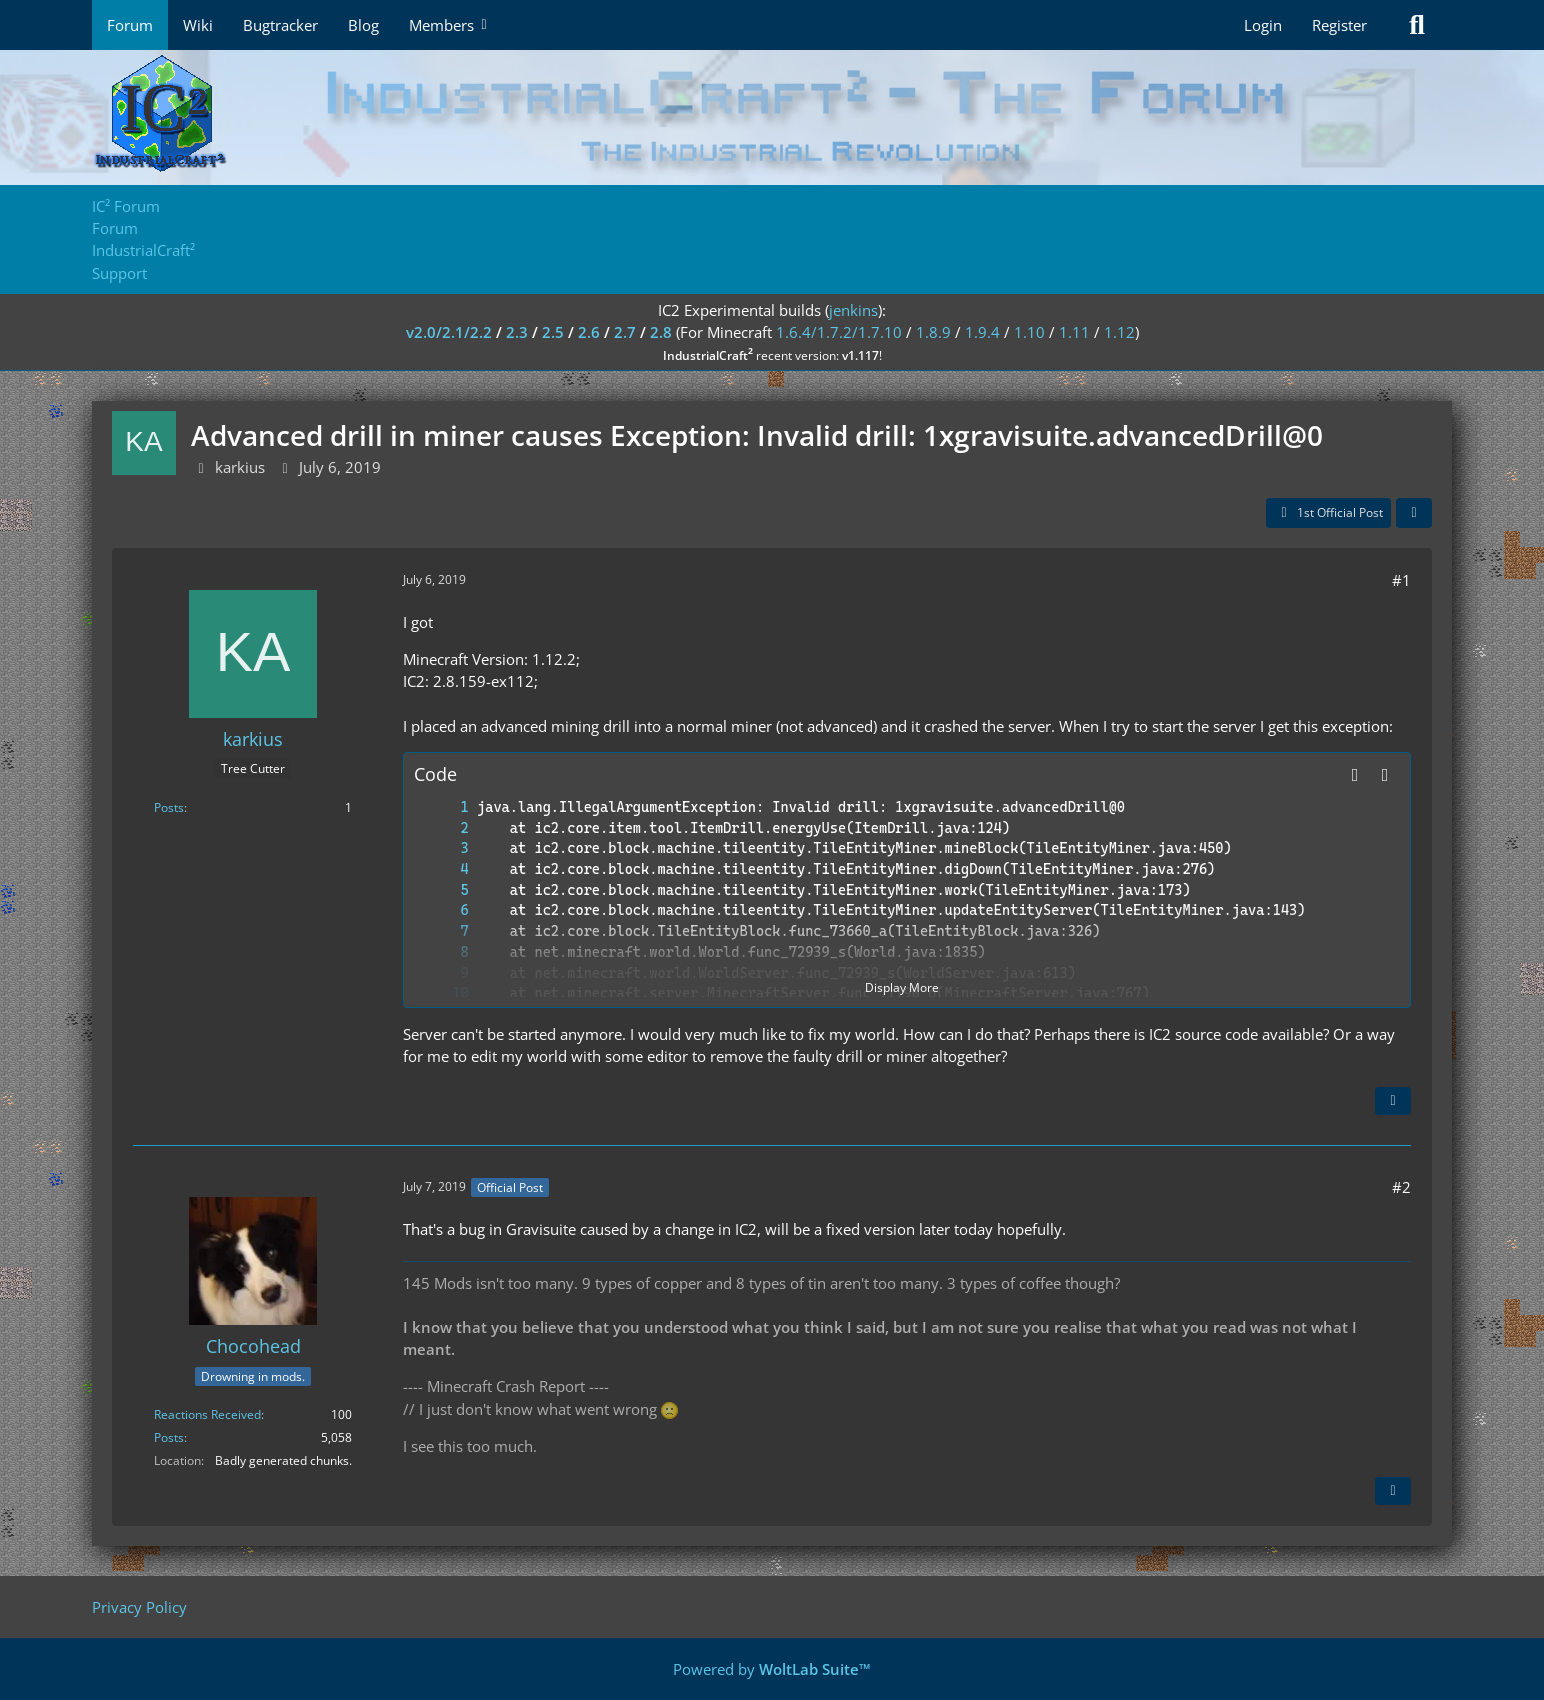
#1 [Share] (1401, 580)
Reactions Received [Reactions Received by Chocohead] (207, 1414)
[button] (1355, 775)
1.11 (1074, 332)
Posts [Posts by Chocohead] (169, 1437)
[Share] (1414, 513)
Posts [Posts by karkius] (169, 807)
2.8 (661, 332)
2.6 (589, 332)
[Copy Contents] (1385, 775)
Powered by (772, 1669)
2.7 (625, 332)
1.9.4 (982, 332)
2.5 (553, 332)
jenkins (853, 310)
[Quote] (1393, 1101)
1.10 (1029, 332)
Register (1339, 25)
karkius (240, 467)
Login (1263, 25)
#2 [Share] (1401, 1187)
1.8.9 (933, 332)
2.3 (517, 332)
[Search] (1417, 25)
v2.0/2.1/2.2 (449, 332)
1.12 (1119, 332)
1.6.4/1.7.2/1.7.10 (839, 332)
